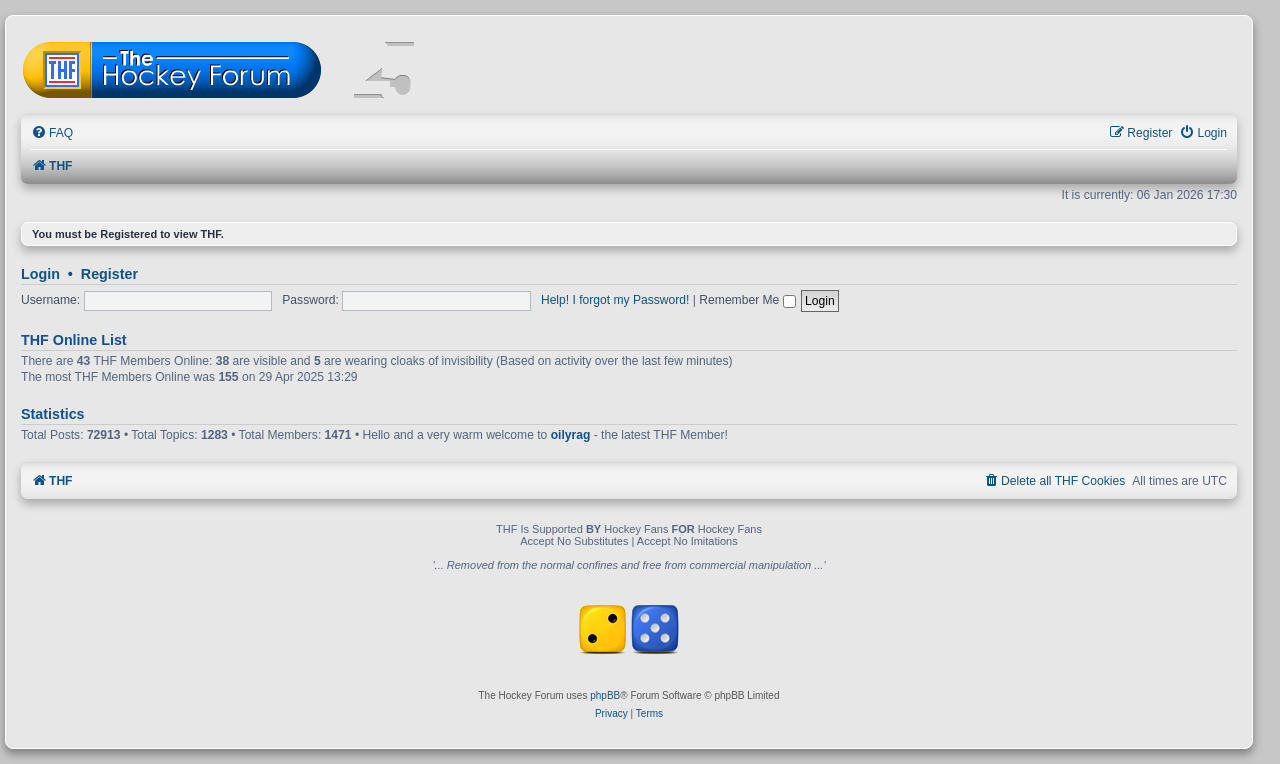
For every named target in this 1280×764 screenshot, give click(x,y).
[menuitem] (52, 133)
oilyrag (571, 435)
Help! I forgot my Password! (615, 300)
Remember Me (747, 300)
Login (40, 274)
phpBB (605, 695)
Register (109, 274)
